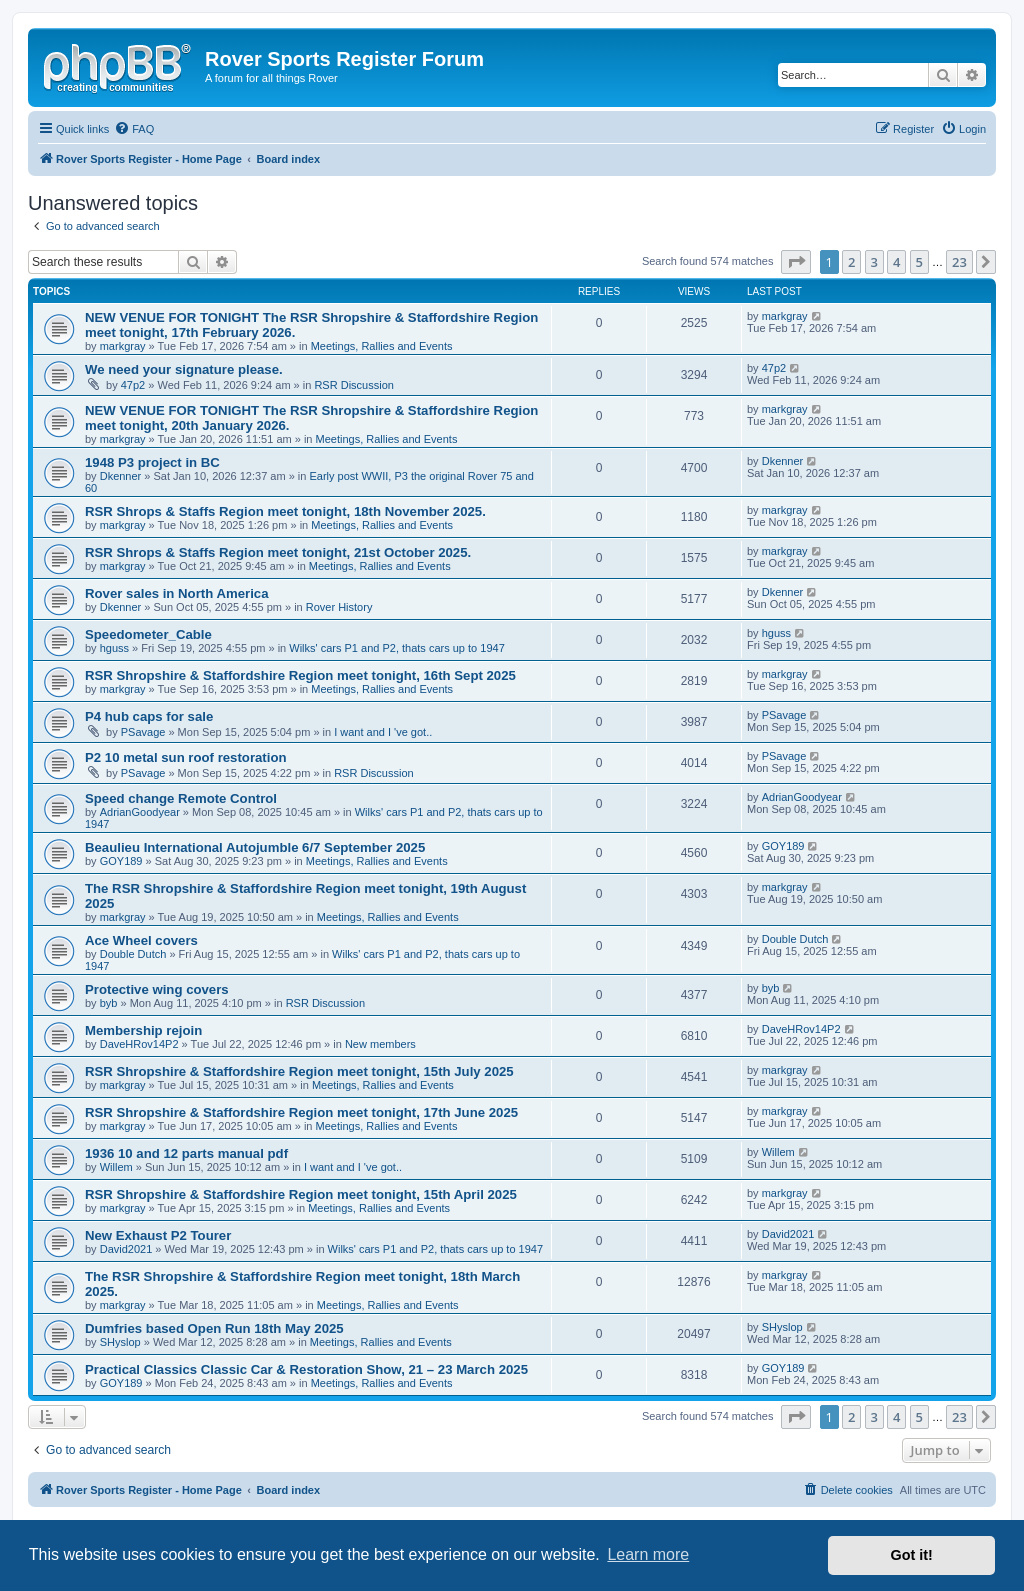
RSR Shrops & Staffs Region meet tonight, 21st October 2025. (278, 552)
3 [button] (874, 262)
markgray (123, 346)
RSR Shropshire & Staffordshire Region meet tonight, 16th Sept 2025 (300, 675)
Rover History (339, 607)
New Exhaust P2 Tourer (158, 1235)
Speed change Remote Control (181, 798)
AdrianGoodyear (140, 812)
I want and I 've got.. (383, 732)
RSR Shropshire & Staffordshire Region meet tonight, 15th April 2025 (301, 1194)
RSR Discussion (353, 385)
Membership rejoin (143, 1030)
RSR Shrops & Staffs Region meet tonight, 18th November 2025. (285, 511)
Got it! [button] (912, 1555)
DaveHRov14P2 (139, 1044)
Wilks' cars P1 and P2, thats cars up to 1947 (396, 648)
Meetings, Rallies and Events (382, 346)
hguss (114, 648)
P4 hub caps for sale (149, 716)
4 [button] (896, 262)
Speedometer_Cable (148, 634)
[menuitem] (134, 129)
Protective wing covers (157, 989)
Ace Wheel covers (141, 940)
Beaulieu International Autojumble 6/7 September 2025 (255, 847)
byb (109, 1003)
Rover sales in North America (176, 593)
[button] (796, 262)
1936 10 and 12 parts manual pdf (186, 1153)
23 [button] (959, 262)
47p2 (133, 385)
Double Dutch (133, 954)
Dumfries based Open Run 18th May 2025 (214, 1328)
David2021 (126, 1249)
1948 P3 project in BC (152, 462)
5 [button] (919, 262)
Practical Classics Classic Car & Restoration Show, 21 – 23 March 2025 (306, 1369)
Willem (116, 1167)
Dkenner (121, 476)
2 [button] (851, 262)
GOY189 (121, 861)
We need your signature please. (184, 369)
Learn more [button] (648, 1554)
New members (380, 1044)
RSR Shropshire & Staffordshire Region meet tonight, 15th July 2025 (299, 1071)
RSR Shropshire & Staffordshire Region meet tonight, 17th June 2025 (301, 1112)
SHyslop (120, 1342)
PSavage (143, 732)
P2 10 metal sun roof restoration (186, 757)
